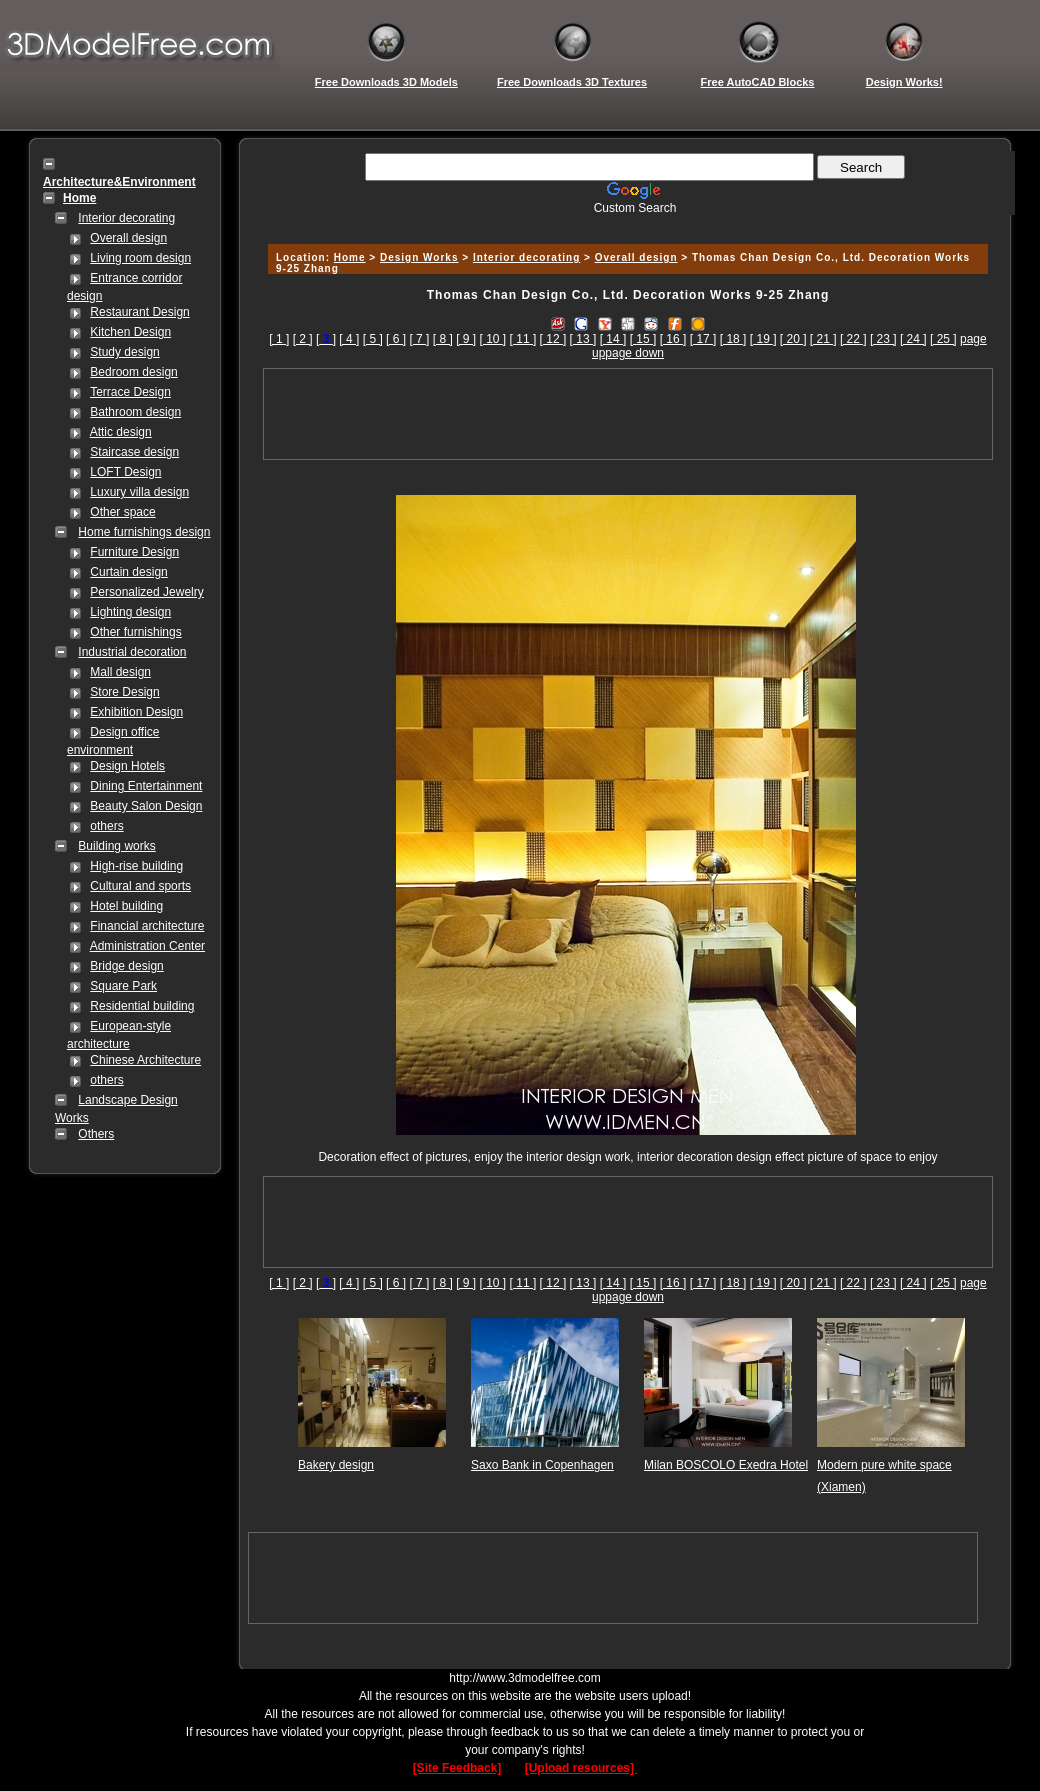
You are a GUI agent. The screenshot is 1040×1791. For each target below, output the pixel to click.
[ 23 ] (883, 339)
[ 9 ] (466, 339)
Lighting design (130, 612)
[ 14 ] (613, 339)
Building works (116, 846)
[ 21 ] (823, 339)
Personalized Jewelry (146, 592)
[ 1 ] (279, 339)
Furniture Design (134, 552)
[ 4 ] (349, 339)
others (106, 826)
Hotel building (126, 906)
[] (326, 339)
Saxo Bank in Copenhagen (542, 1465)
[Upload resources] (581, 1768)
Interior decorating (126, 218)
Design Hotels (127, 766)
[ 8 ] (443, 339)
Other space (122, 512)
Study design (124, 352)
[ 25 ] (943, 339)
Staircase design (134, 452)
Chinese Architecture (145, 1060)
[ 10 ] (493, 339)
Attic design (121, 432)
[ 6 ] (396, 339)
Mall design (120, 672)
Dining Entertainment (146, 786)
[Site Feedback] (457, 1768)
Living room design (140, 258)
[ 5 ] (373, 339)
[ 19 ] (763, 339)
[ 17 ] (703, 339)
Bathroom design (135, 412)
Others (96, 1134)
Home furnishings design (144, 532)
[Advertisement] (625, 222)
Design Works (419, 257)
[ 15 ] (643, 339)
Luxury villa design (139, 492)
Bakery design (336, 1465)
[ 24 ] (913, 339)
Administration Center (147, 946)
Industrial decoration (132, 652)
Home (350, 257)
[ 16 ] (673, 339)
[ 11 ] (523, 339)
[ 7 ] (419, 339)
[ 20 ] (793, 339)
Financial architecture (147, 926)
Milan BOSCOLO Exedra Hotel (726, 1465)
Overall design (128, 238)
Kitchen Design (130, 332)
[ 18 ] (733, 339)
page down (634, 353)
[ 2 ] (303, 339)
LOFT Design (125, 472)
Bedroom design (133, 372)
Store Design (124, 692)
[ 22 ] (853, 339)
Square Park (123, 986)
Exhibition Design (136, 712)
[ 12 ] (553, 339)
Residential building (142, 1006)
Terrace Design (130, 392)
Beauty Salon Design (146, 806)
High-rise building (136, 866)
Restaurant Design (139, 312)
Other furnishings (135, 632)
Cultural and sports (140, 886)
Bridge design (126, 966)
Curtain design (128, 572)
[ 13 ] (583, 339)
